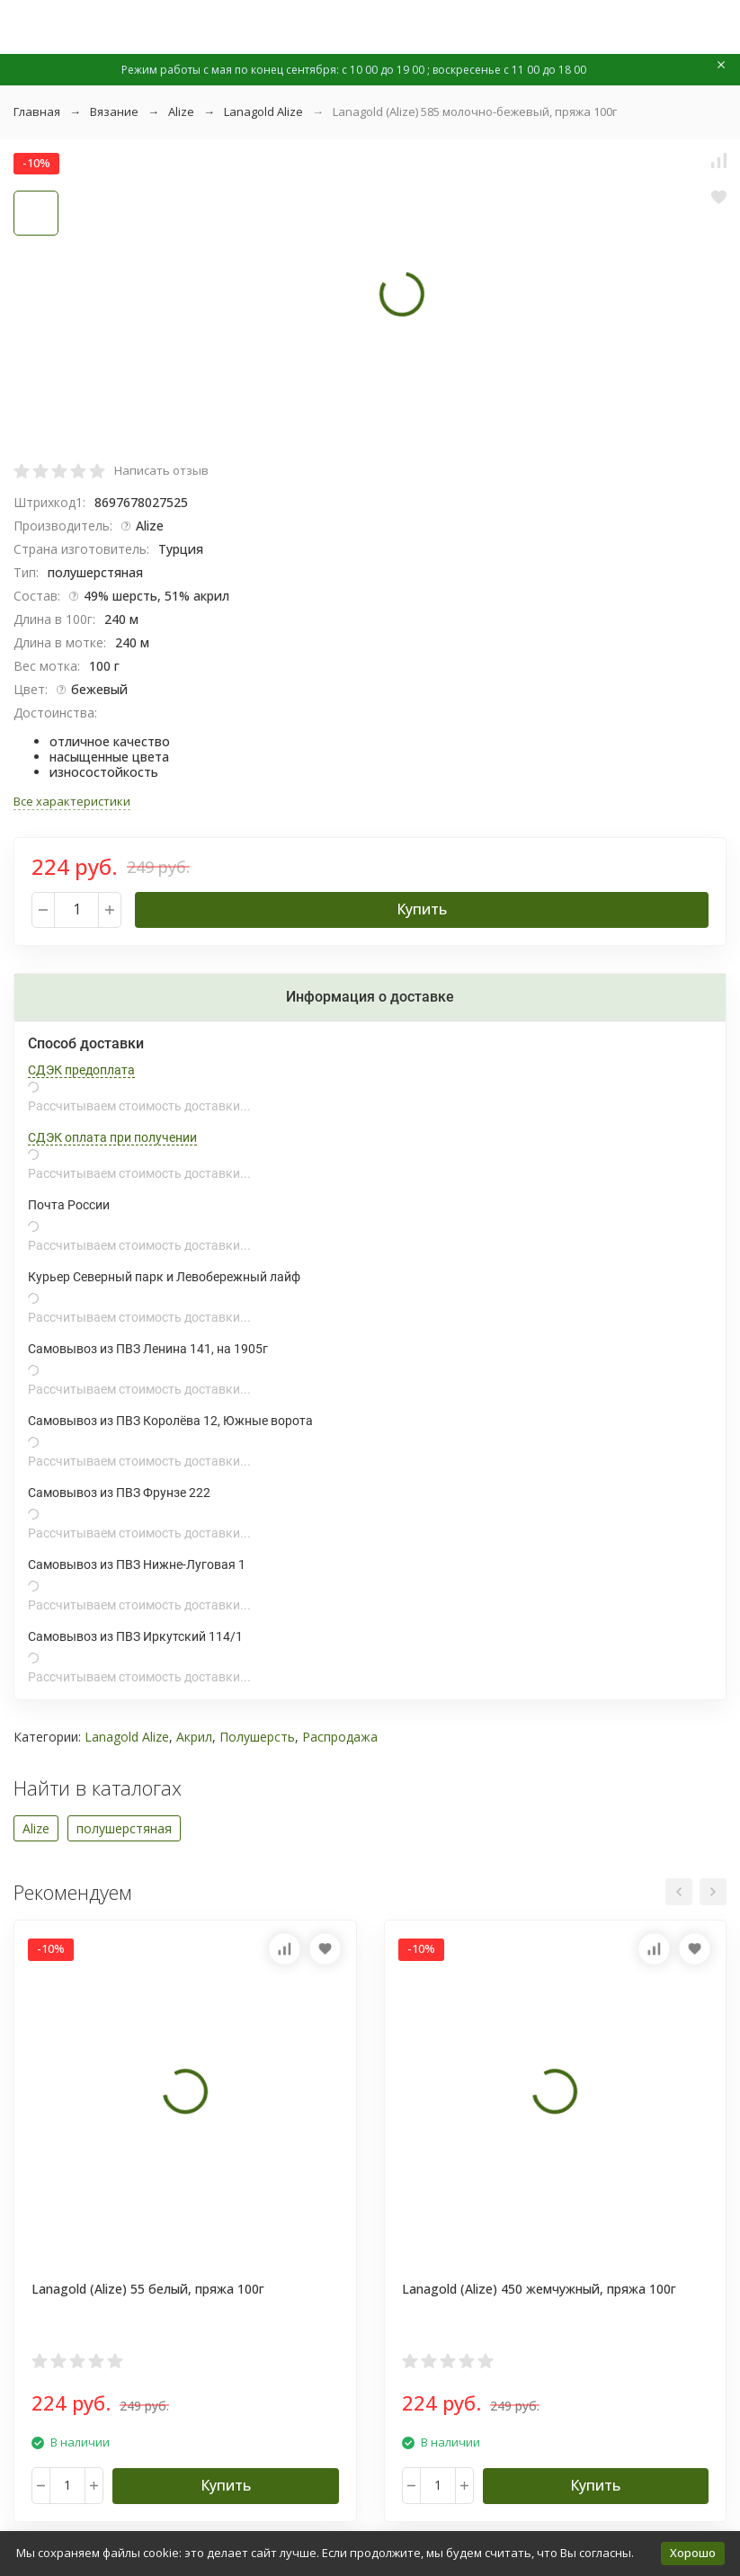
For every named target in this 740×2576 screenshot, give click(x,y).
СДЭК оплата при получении (112, 1137)
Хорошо (693, 2553)
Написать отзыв (161, 470)
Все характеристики (71, 801)
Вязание (114, 111)
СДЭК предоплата (81, 1070)
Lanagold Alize (263, 111)
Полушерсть (257, 1736)
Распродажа (340, 1736)
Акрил (194, 1736)
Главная (36, 111)
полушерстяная (124, 1828)
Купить (422, 909)
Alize (181, 111)
